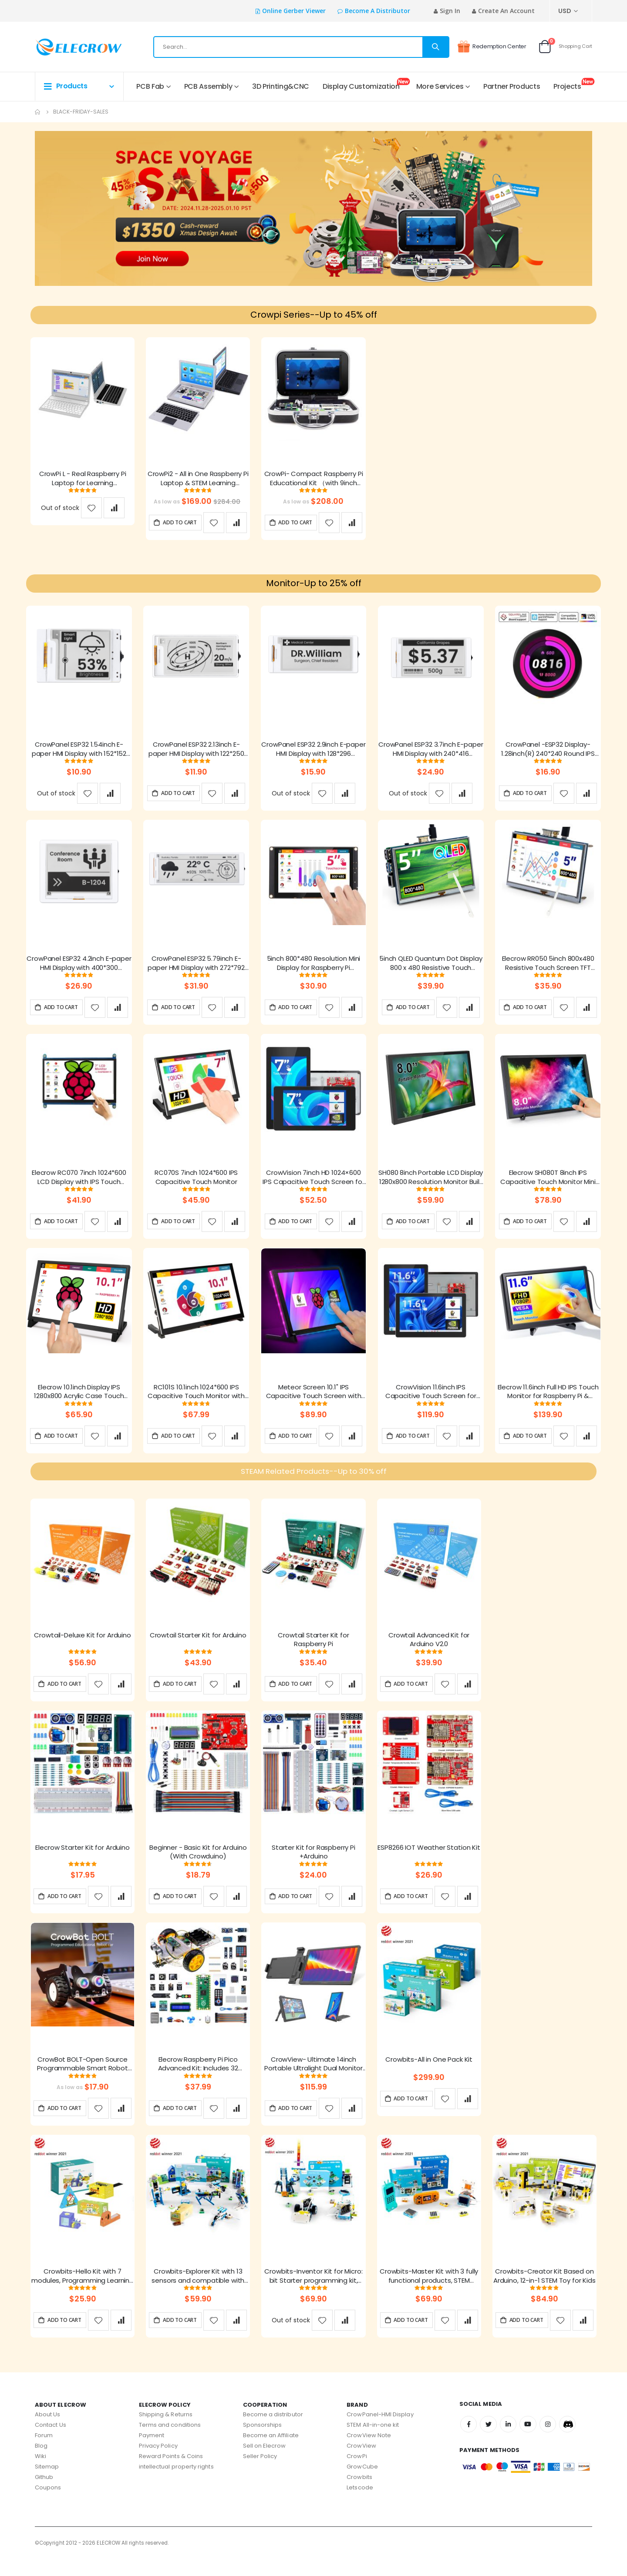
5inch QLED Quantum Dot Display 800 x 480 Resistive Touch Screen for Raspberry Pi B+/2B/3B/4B (430, 968)
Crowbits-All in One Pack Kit (428, 2075)
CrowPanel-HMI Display (380, 2431)
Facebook (469, 2441)
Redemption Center (491, 46)
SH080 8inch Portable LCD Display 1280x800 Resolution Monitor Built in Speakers (430, 1184)
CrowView (361, 2463)
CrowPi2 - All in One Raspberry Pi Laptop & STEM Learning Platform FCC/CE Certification (198, 481)
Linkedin (510, 2441)
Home (38, 112)
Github (44, 2494)
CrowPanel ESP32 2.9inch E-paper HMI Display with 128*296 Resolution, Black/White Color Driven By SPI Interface (313, 753)
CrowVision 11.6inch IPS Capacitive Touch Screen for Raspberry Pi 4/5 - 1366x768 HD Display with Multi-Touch (430, 1400)
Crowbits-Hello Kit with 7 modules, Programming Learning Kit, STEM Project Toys (82, 2293)
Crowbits (359, 2494)
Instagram (551, 2441)
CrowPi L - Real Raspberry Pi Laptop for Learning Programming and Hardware (82, 481)
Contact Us (50, 2442)
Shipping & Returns (165, 2431)
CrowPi (357, 2473)
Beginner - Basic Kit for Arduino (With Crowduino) (197, 1866)
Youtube (530, 2441)
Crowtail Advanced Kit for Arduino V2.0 (428, 1652)
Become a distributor (377, 11)
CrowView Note (369, 2452)
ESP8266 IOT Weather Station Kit (429, 1862)
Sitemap (47, 2483)
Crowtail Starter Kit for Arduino (198, 1648)
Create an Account (506, 11)
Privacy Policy (158, 2463)
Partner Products (511, 86)
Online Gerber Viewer (294, 11)
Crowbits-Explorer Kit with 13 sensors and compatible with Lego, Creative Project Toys (198, 2293)
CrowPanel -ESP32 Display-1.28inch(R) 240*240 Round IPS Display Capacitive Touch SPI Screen (548, 753)
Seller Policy (260, 2473)
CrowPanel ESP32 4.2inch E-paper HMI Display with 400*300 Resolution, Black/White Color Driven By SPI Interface (79, 968)
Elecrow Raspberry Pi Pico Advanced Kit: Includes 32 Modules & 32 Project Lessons (198, 2080)
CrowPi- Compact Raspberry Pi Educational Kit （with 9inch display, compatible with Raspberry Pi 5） (313, 481)
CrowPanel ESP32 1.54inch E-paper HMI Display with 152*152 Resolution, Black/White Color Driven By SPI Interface (79, 753)
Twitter (489, 2441)
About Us (48, 2431)
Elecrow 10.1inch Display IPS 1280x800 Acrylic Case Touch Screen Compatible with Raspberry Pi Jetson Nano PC (79, 1400)
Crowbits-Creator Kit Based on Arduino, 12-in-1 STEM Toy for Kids (544, 2292)
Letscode (360, 2504)
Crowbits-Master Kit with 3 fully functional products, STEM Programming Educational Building (429, 2293)
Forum (44, 2452)
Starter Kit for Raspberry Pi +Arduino (313, 1866)
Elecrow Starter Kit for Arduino (82, 1862)
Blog (41, 2463)
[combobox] (301, 47)
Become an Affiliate (271, 2452)
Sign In (450, 11)
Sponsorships (262, 2442)
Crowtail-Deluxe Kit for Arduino (82, 1648)
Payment (151, 2452)
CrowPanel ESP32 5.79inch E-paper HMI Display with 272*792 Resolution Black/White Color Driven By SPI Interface (196, 968)
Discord (571, 2441)
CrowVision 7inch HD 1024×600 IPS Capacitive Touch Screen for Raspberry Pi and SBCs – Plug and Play (313, 1184)
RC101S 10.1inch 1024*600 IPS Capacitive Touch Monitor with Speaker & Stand (196, 1400)
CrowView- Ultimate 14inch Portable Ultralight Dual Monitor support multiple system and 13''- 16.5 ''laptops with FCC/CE (313, 2080)
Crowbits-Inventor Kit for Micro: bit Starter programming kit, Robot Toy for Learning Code (313, 2293)
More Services (439, 86)
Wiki (40, 2473)
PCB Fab (150, 86)
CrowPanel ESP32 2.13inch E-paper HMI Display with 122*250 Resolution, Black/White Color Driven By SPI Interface (196, 753)
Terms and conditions (170, 2442)
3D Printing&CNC (280, 86)
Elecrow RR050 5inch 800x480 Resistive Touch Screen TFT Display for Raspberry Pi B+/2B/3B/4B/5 (548, 968)
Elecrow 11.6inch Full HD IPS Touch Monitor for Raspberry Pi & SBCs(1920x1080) (548, 1400)
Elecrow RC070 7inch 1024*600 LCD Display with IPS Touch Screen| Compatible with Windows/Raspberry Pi (79, 1184)
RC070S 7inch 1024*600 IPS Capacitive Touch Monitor (196, 1183)
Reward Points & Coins (171, 2473)
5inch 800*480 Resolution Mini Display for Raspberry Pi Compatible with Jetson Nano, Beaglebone (313, 968)
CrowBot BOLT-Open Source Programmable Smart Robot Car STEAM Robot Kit (82, 2080)
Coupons (48, 2504)
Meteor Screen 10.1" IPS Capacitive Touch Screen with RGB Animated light (313, 1400)
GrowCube (362, 2483)
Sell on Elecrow (264, 2463)
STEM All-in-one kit (373, 2442)
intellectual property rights (176, 2483)
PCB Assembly (208, 86)
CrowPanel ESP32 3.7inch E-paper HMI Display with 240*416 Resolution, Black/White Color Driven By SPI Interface (430, 753)
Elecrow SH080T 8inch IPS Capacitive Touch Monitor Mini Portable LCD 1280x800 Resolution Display (548, 1184)
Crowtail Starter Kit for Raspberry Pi (313, 1652)
